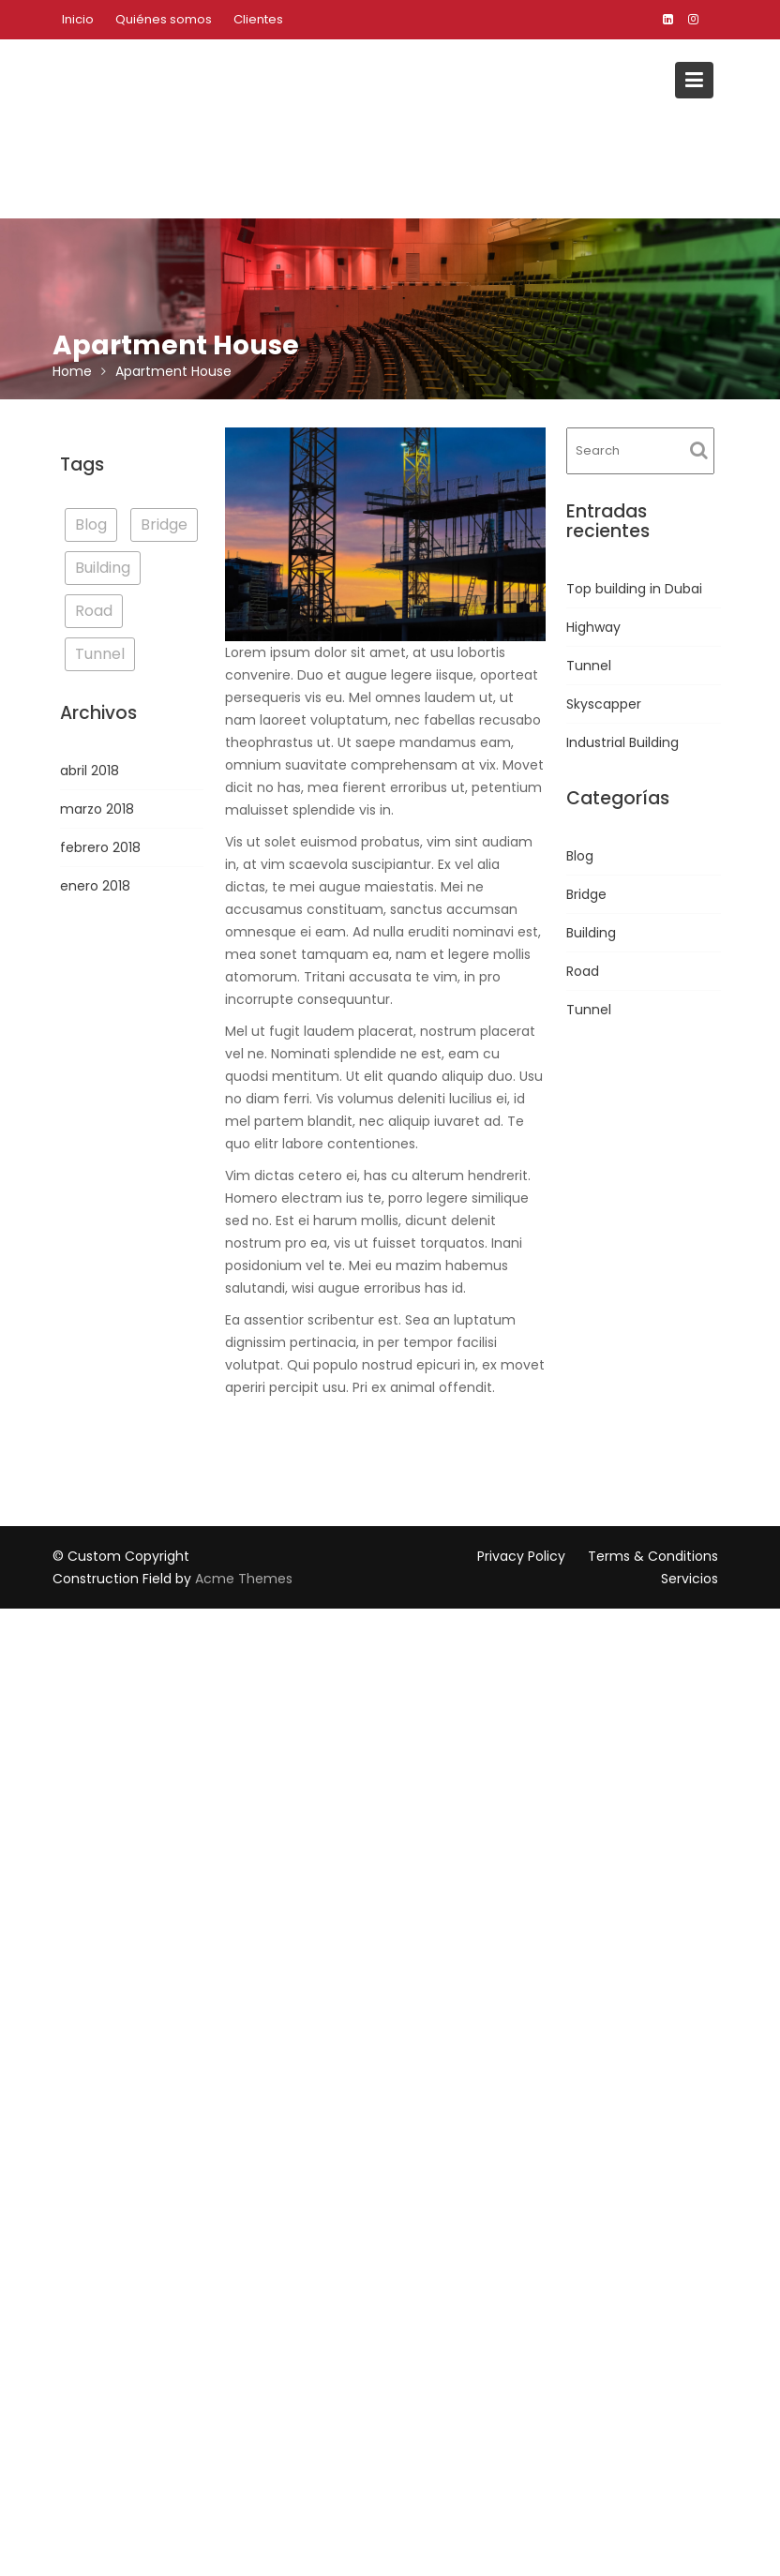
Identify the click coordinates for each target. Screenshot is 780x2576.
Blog (579, 855)
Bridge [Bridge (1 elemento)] (164, 524)
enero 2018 (95, 885)
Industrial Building (622, 742)
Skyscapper (603, 704)
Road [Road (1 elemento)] (93, 611)
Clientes (258, 19)
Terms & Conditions (653, 1556)
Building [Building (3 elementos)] (102, 567)
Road (582, 971)
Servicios (689, 1578)
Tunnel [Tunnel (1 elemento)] (100, 654)
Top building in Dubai (634, 588)
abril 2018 (89, 770)
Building (591, 932)
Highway (593, 627)
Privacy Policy (521, 1556)
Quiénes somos (163, 19)
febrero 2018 (100, 847)
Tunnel (588, 665)
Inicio (78, 19)
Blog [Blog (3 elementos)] (91, 524)
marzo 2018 (97, 809)
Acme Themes (243, 1578)
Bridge (586, 894)
